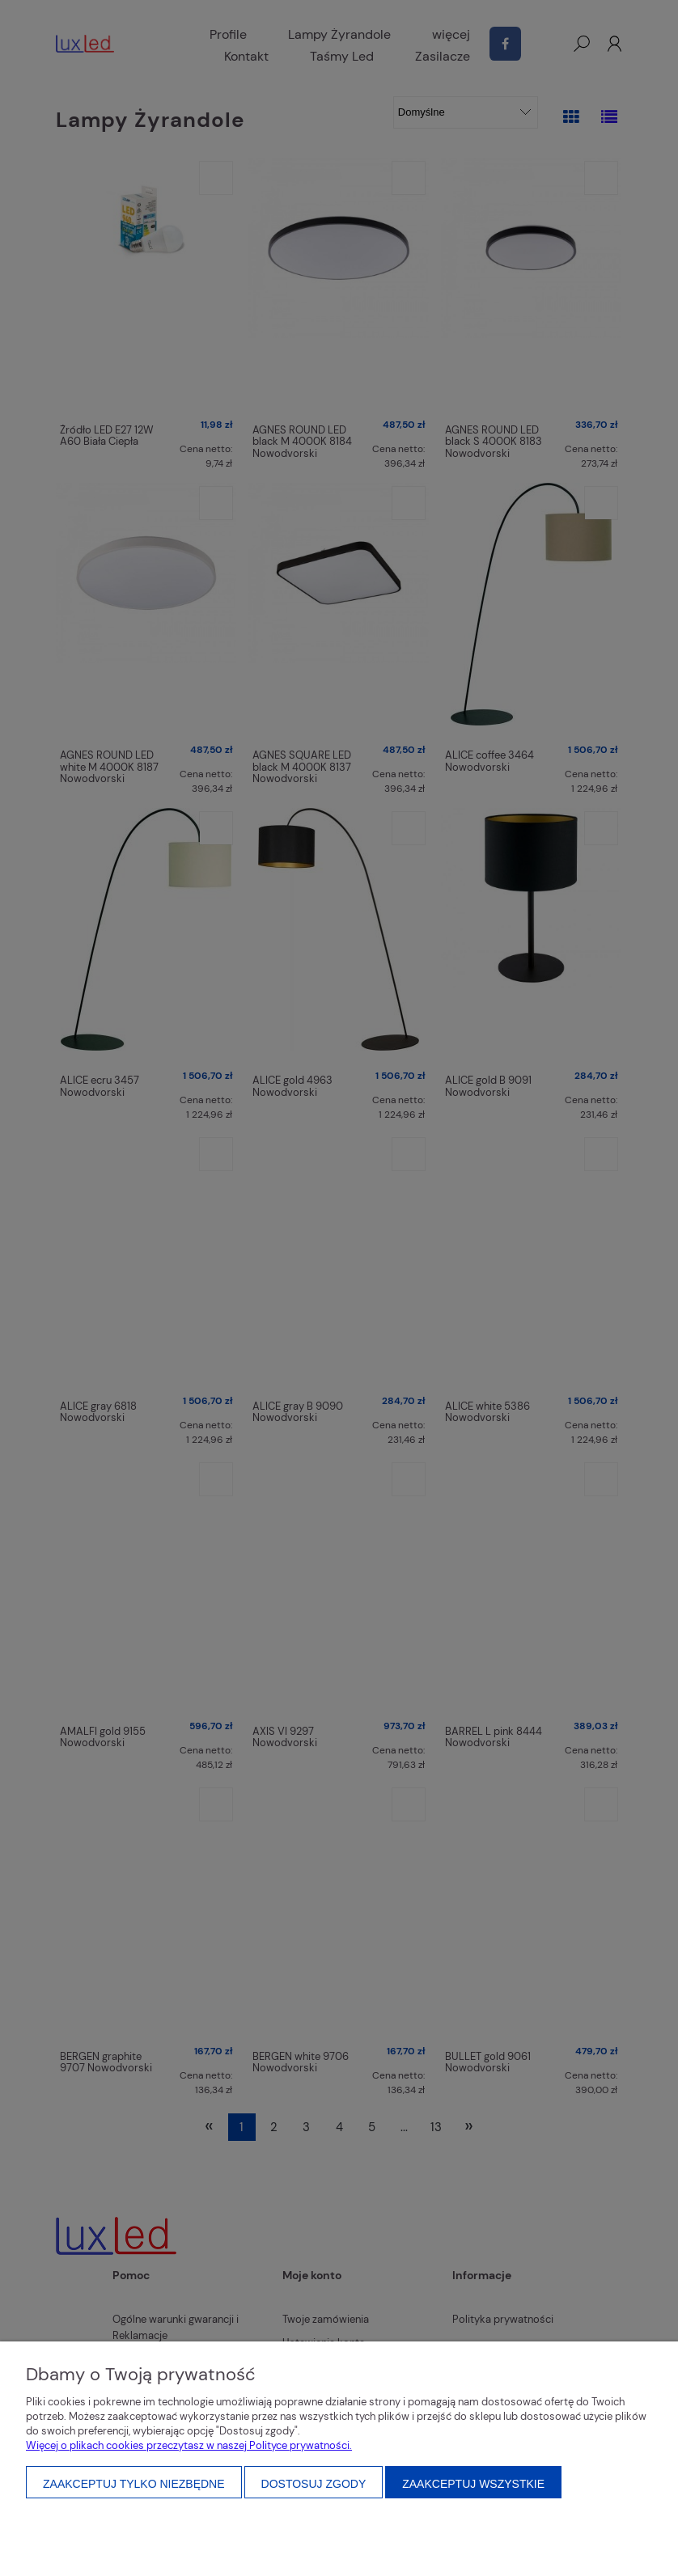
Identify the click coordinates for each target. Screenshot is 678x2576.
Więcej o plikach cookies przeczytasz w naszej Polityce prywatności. (189, 2445)
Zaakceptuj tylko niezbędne (134, 2483)
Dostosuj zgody (314, 2483)
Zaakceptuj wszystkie (473, 2483)
